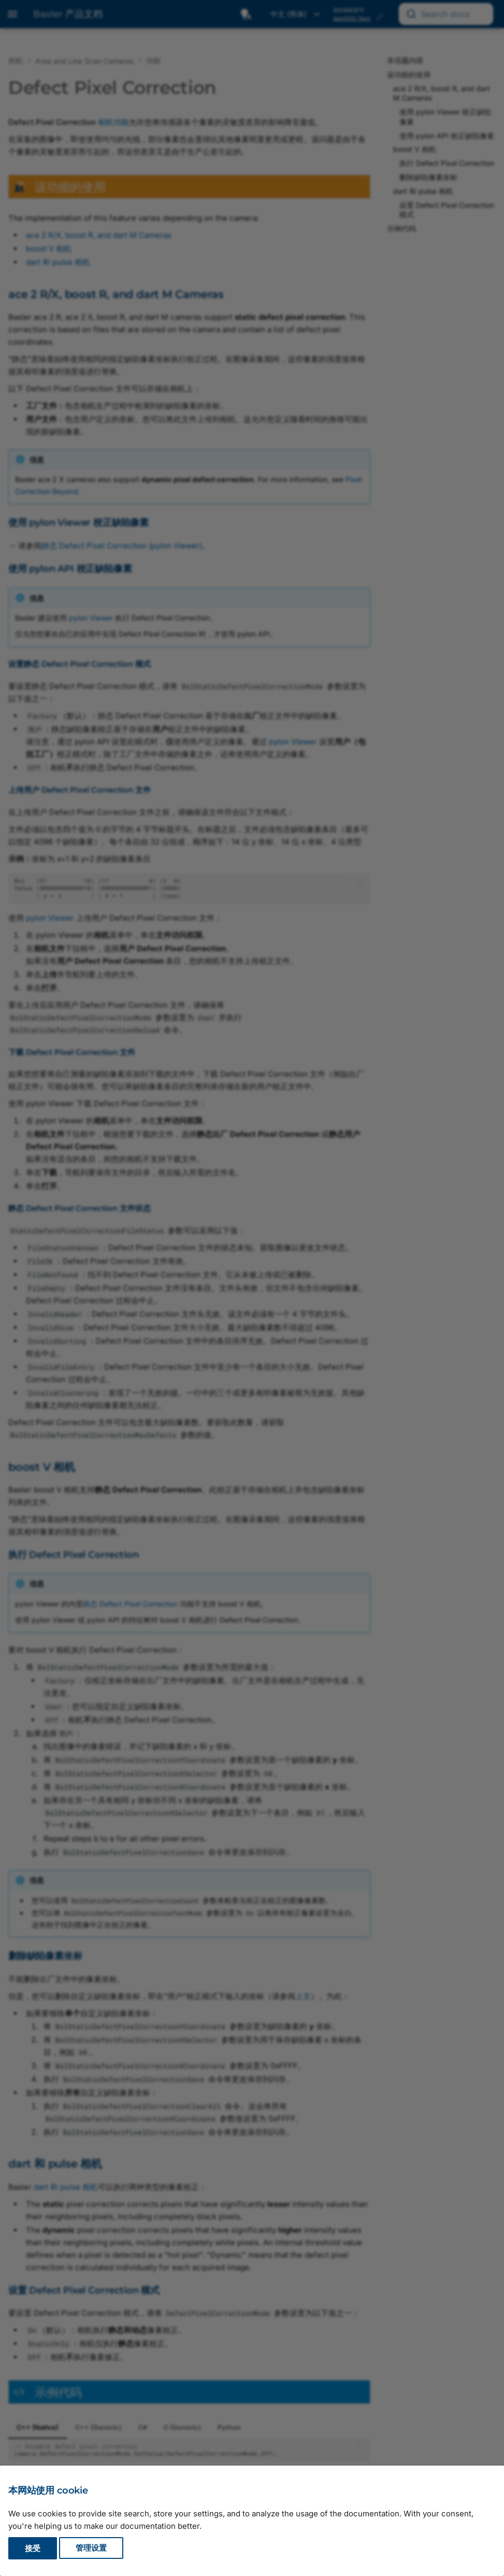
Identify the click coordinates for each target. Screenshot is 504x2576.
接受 (32, 2548)
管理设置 (91, 2548)
